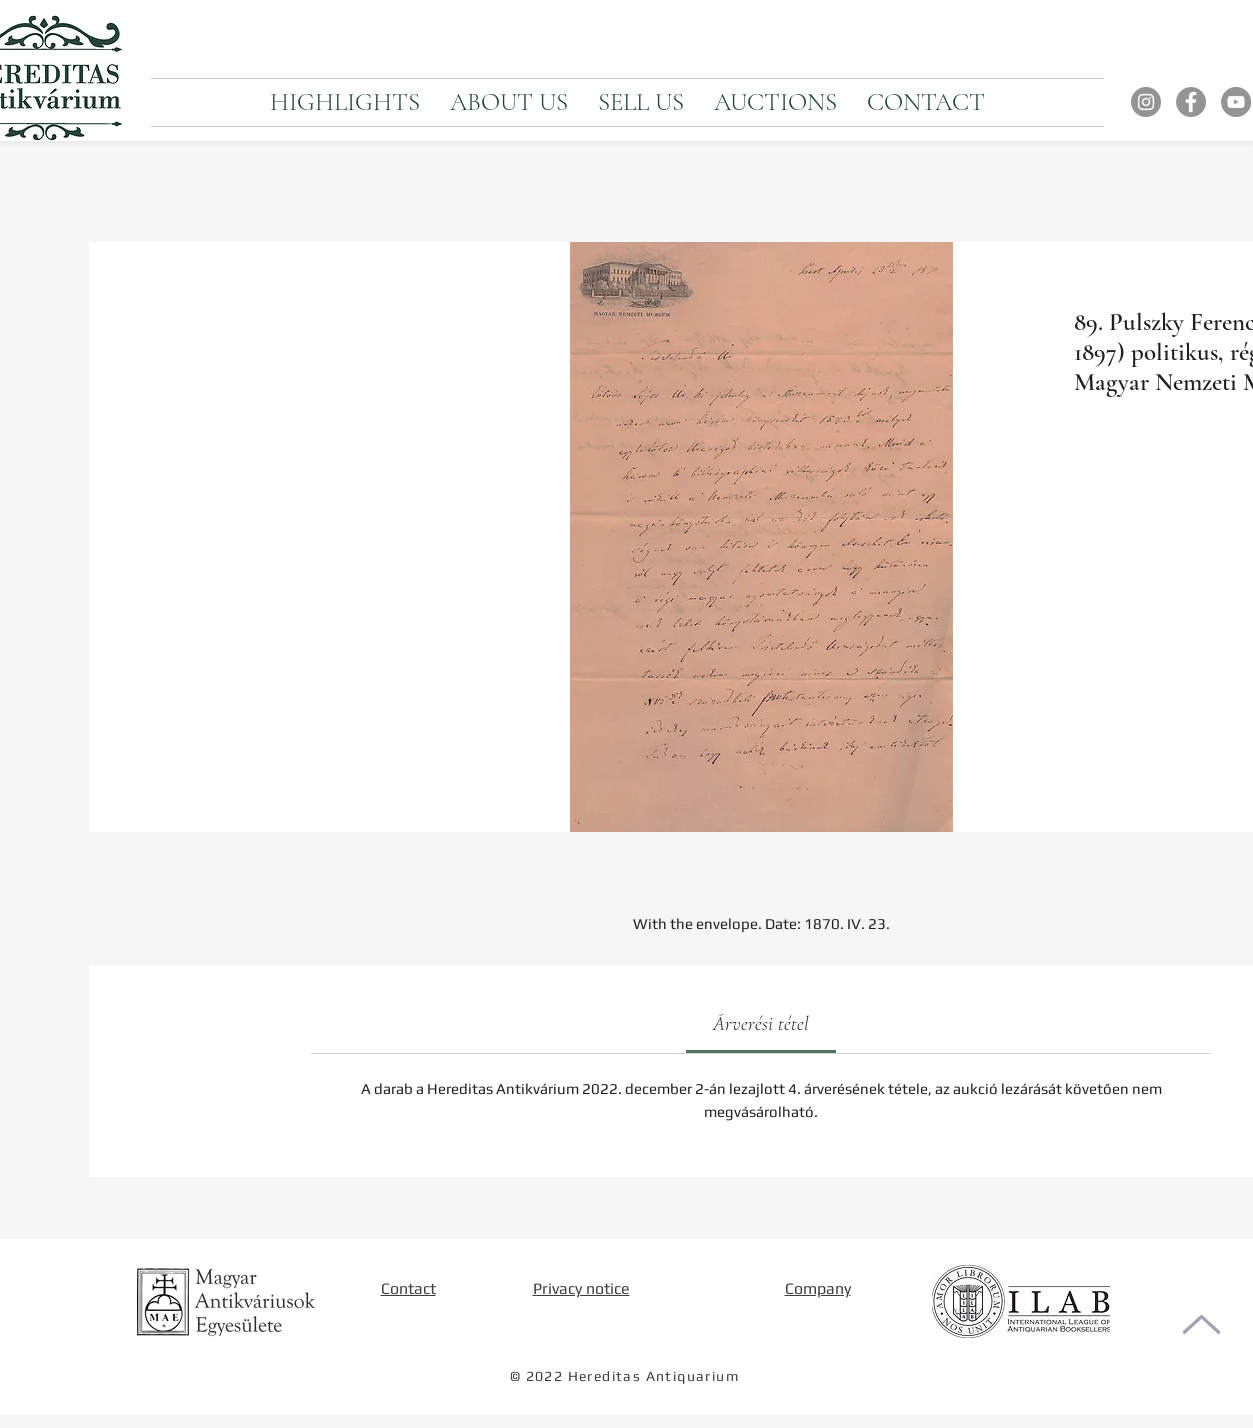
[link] (761, 1024)
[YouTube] (1236, 102)
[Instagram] (1146, 102)
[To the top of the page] (1201, 1324)
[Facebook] (1191, 102)
